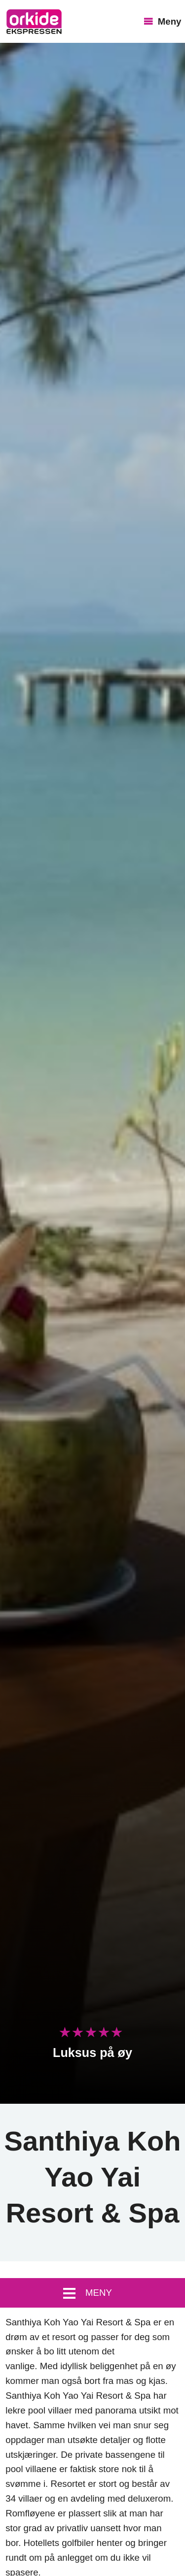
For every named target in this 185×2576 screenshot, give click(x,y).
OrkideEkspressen (34, 21)
